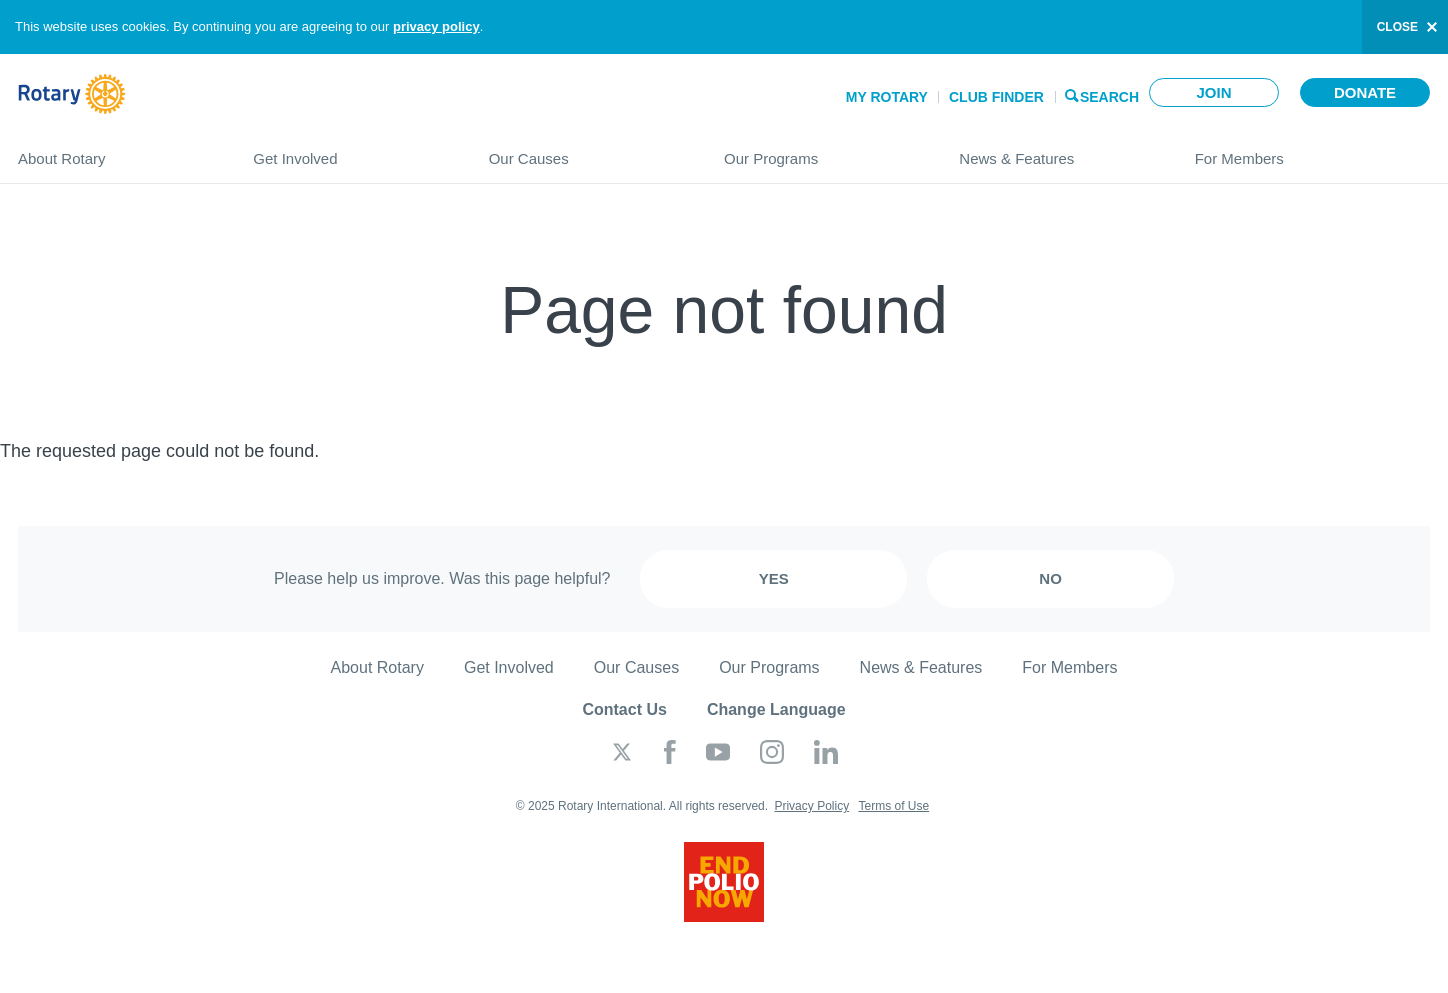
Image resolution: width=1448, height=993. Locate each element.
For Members (1312, 150)
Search (1109, 95)
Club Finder (996, 97)
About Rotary (115, 150)
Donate (1365, 92)
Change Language (776, 709)
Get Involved (350, 150)
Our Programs (821, 150)
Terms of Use (893, 806)
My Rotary (887, 97)
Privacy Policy (811, 806)
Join (1213, 92)
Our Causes (586, 150)
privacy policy (436, 26)
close (1397, 27)
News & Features (1056, 150)
